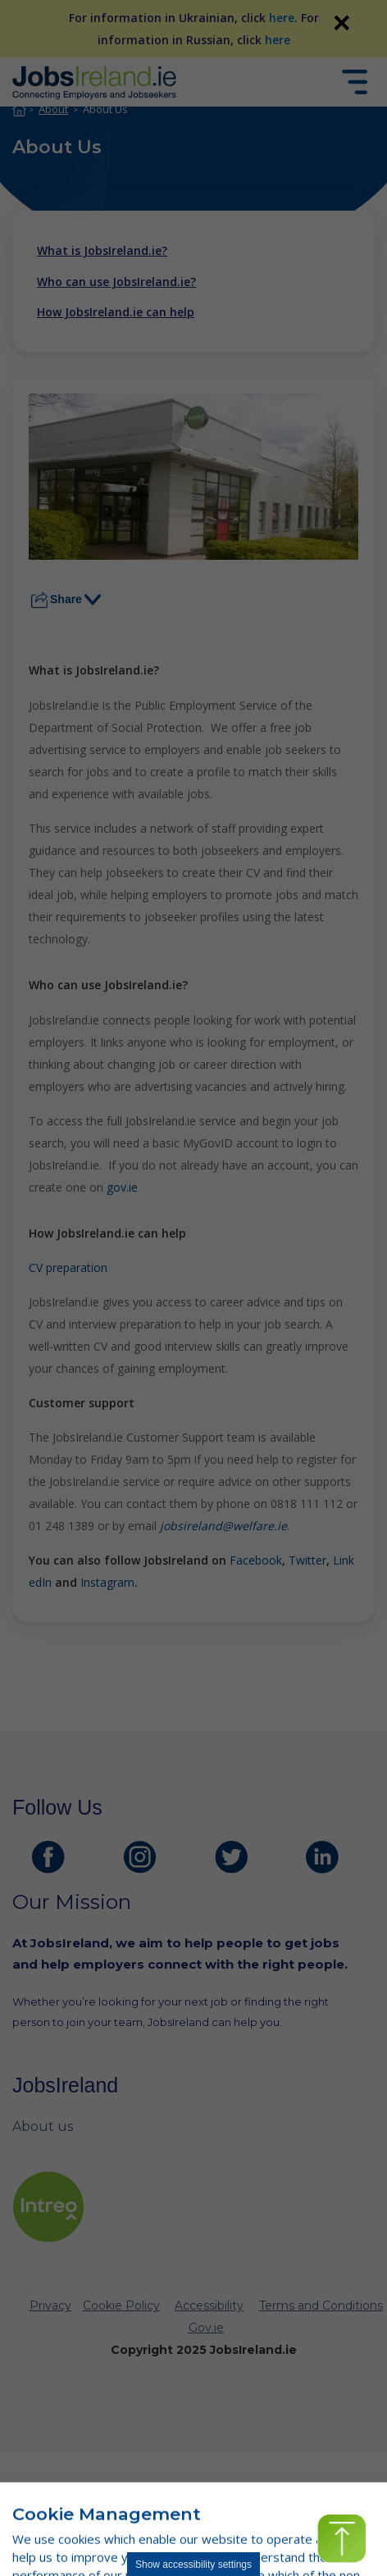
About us (42, 2126)
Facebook (256, 1560)
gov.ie (122, 1187)
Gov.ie (206, 2327)
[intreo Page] (48, 2206)
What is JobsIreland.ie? (102, 250)
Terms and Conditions (321, 2305)
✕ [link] (341, 23)
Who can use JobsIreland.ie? (116, 282)
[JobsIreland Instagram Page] (139, 1857)
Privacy (50, 2305)
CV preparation (68, 1267)
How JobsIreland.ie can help (115, 312)
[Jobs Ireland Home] (94, 81)
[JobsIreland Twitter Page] (231, 1857)
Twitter (307, 1560)
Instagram (107, 1582)
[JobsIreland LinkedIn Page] (322, 1857)
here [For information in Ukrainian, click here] (281, 17)
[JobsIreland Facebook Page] (48, 1857)
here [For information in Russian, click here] (277, 40)
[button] (341, 2539)
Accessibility (209, 2305)
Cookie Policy (121, 2305)
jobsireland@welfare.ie (223, 1525)
